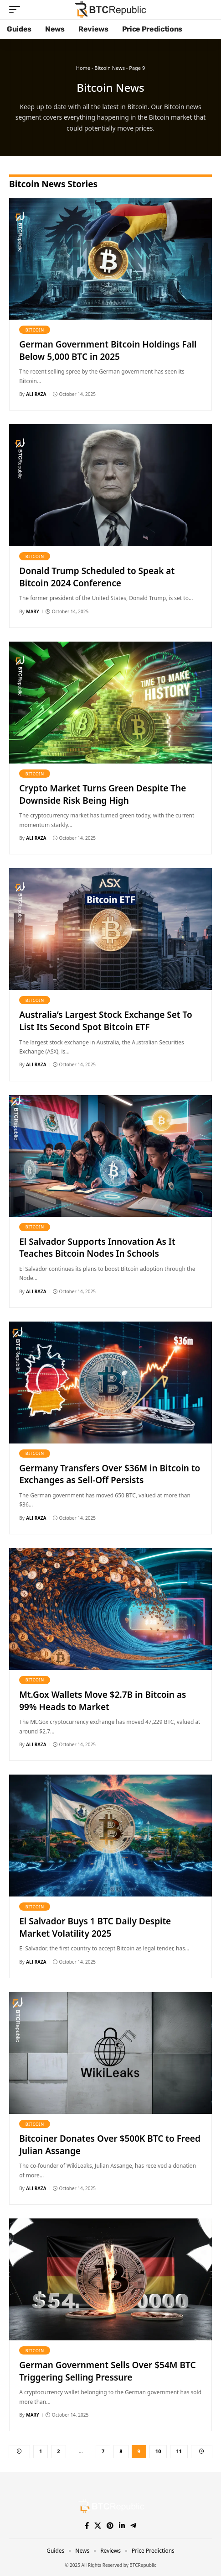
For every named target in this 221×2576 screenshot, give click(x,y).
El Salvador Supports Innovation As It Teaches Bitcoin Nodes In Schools (97, 1248)
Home (83, 67)
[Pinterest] (110, 2526)
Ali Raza (36, 394)
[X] (97, 2526)
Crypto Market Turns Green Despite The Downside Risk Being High (102, 794)
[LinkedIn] (122, 2526)
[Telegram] (133, 2526)
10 (158, 2451)
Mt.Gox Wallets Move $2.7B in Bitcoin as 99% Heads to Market (102, 1701)
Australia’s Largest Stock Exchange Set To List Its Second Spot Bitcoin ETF (105, 1021)
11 (179, 2451)
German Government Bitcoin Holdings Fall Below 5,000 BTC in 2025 (107, 350)
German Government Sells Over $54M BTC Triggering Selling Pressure (107, 2371)
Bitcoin (35, 330)
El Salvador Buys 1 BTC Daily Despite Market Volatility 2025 (95, 1927)
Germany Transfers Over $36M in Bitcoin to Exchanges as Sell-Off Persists (109, 1474)
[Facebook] (86, 2526)
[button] (17, 9)
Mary (32, 611)
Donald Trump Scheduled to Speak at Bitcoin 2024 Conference (97, 577)
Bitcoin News (109, 67)
